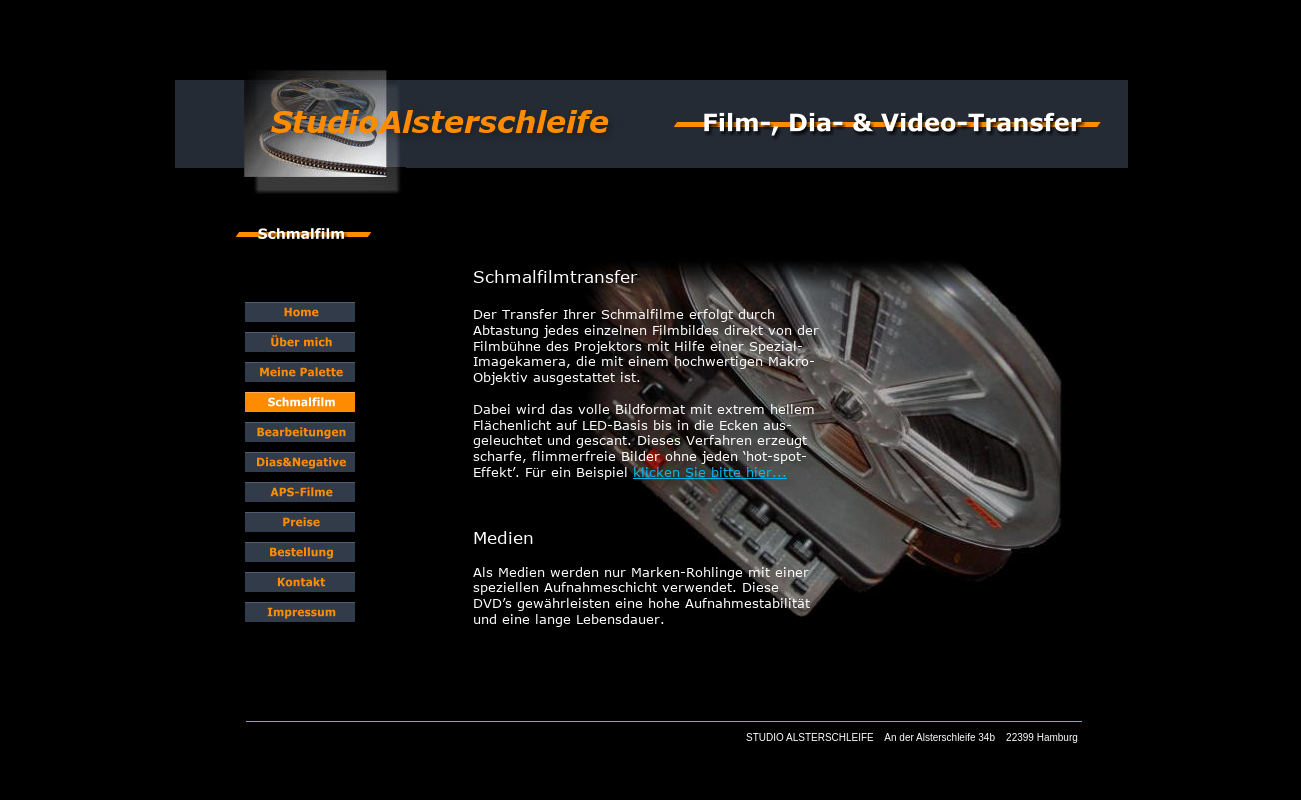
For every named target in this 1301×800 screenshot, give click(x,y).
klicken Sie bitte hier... (710, 472)
